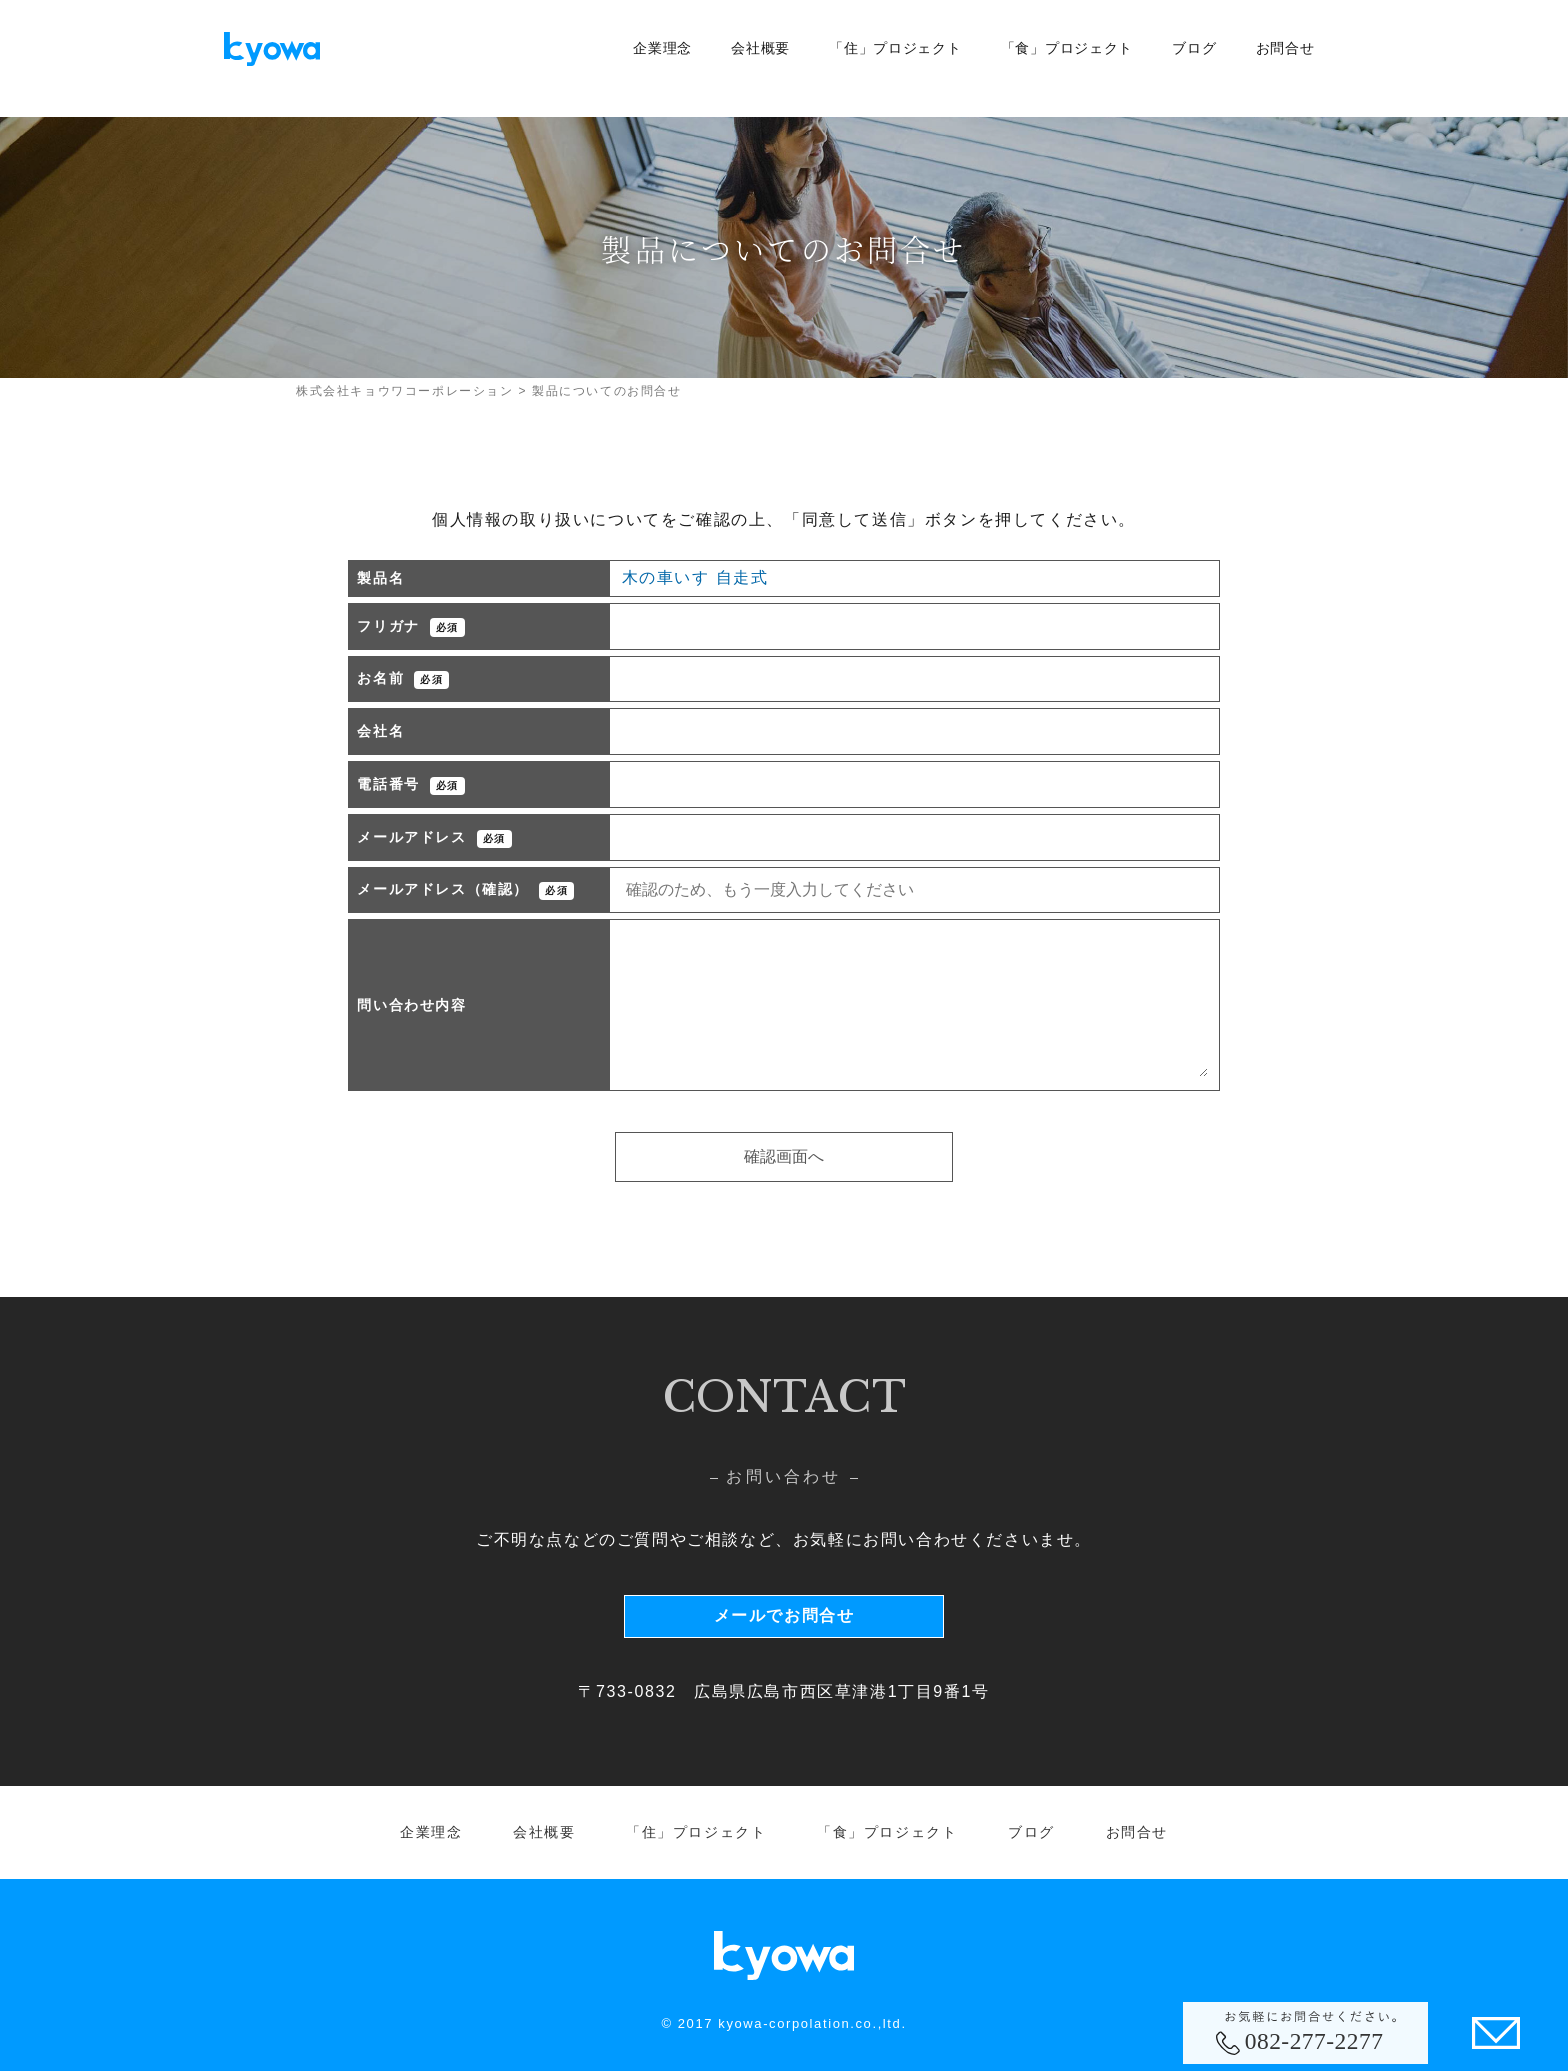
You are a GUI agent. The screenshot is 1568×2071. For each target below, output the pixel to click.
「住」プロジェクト (895, 48)
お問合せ (1285, 48)
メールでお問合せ (784, 1615)
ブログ (1194, 48)
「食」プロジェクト (1067, 48)
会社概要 (760, 48)
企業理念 (662, 48)
